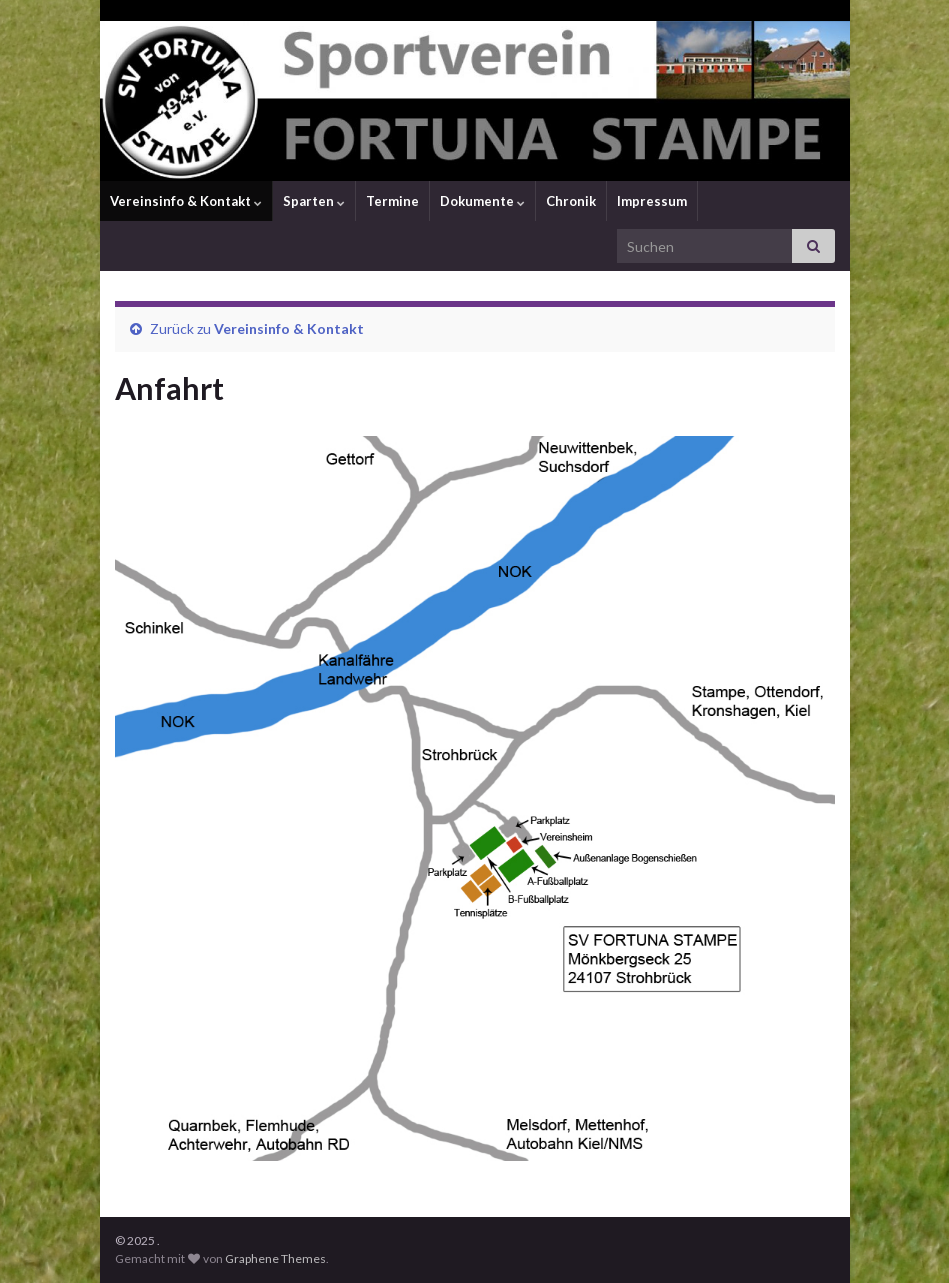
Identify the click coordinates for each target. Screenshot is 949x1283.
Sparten (314, 201)
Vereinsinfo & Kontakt (186, 201)
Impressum (652, 201)
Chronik (571, 201)
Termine (392, 201)
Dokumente (482, 201)
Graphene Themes (275, 1258)
